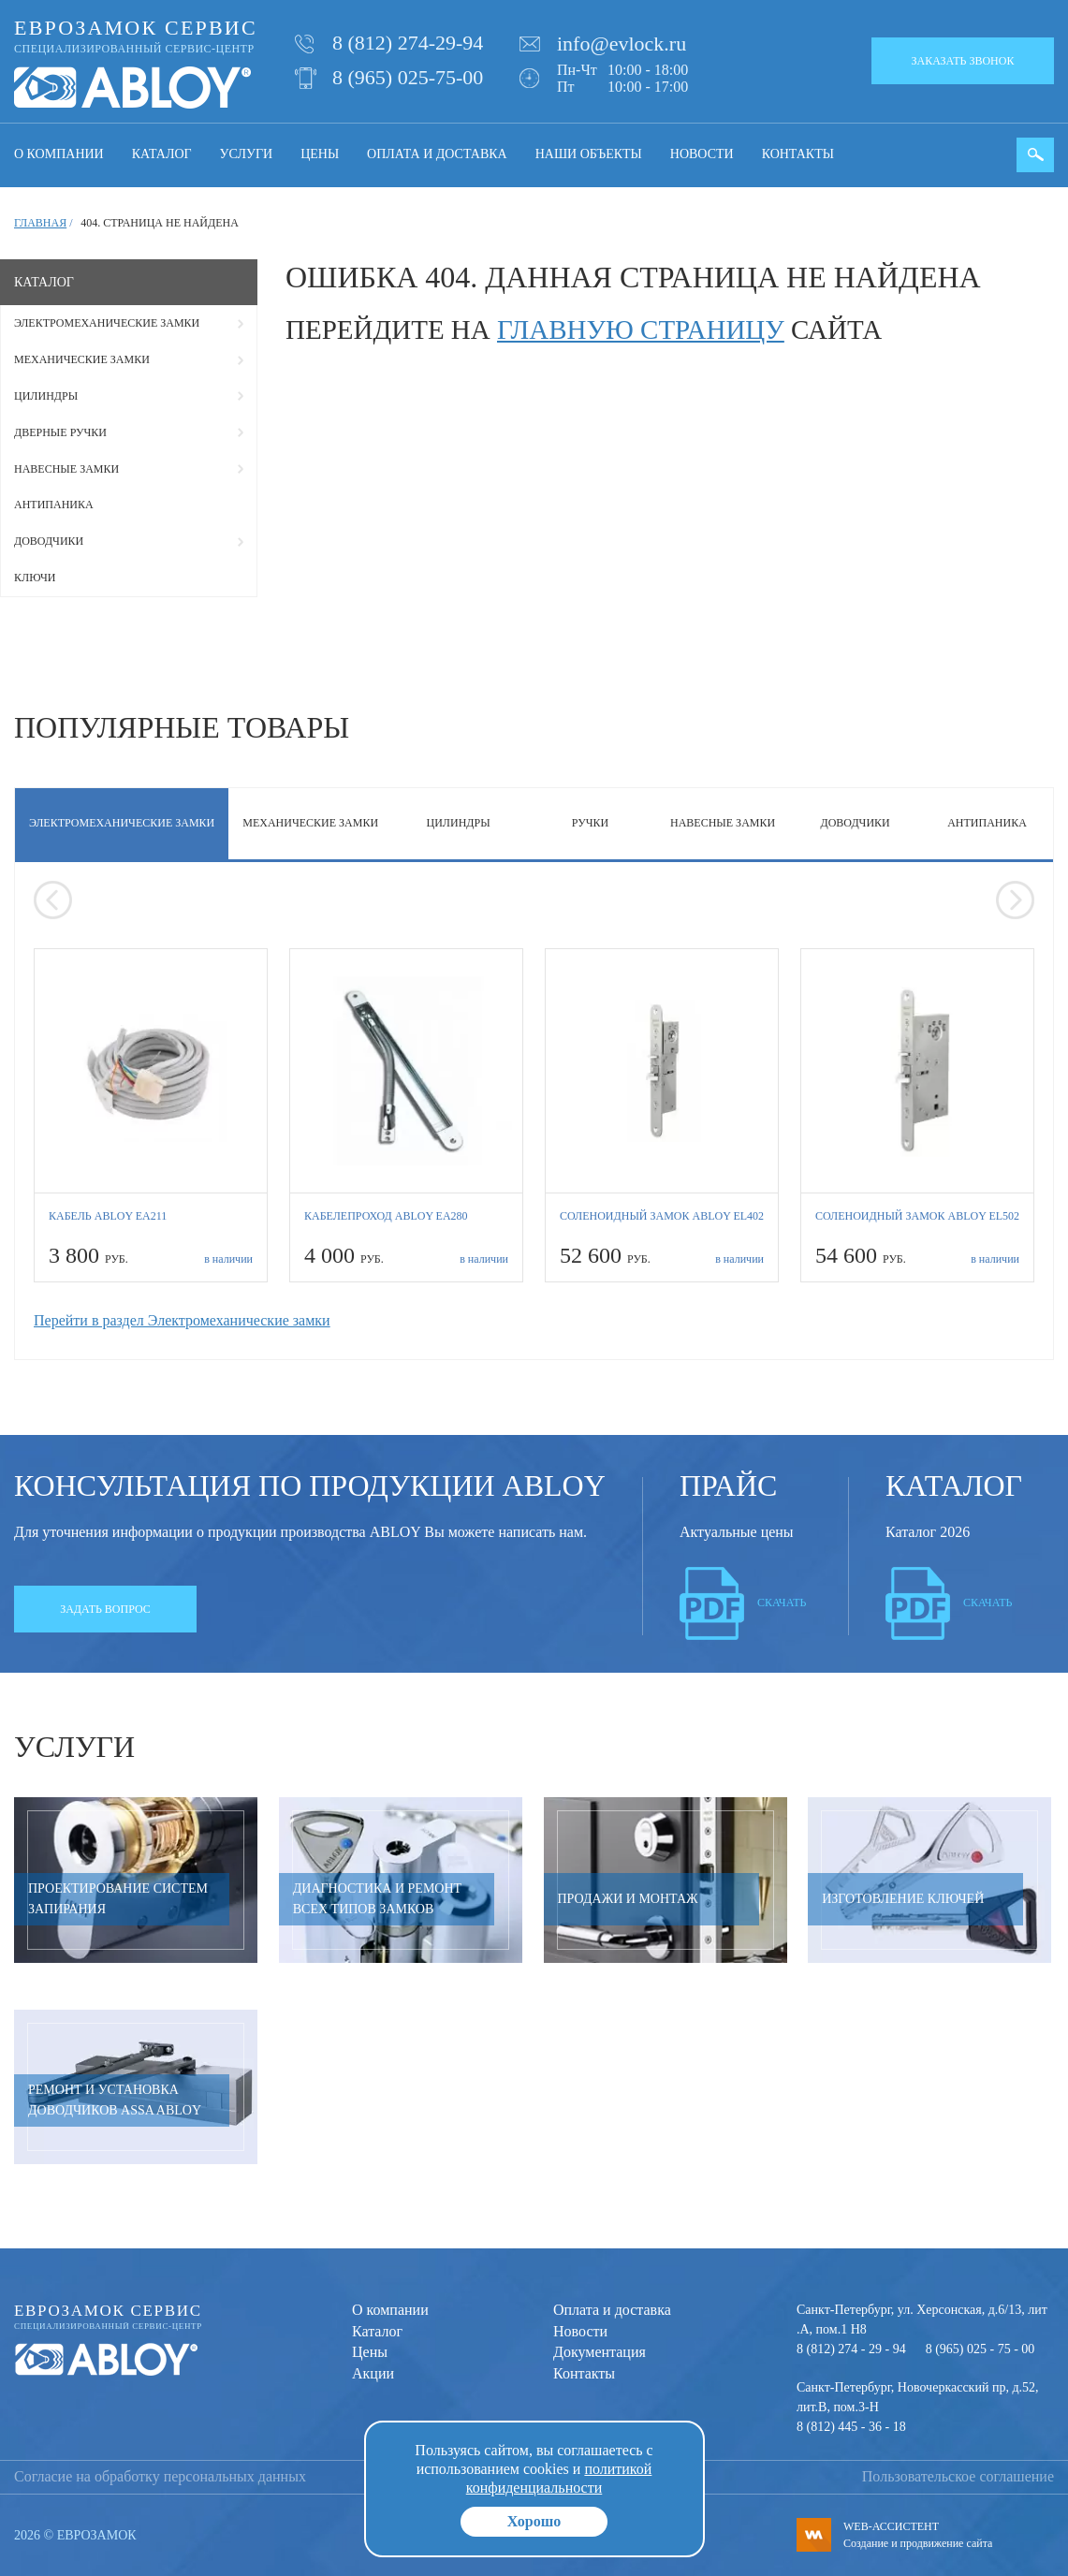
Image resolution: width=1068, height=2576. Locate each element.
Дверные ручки (60, 432)
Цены (319, 154)
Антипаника (54, 504)
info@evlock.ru (621, 43)
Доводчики (48, 541)
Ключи (34, 577)
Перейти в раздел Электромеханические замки (182, 1320)
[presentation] (53, 900)
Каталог (162, 154)
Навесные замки (66, 469)
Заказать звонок (963, 60)
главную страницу (640, 329)
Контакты (798, 154)
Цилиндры (46, 395)
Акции (373, 2373)
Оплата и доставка (437, 154)
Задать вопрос (105, 1609)
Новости (702, 154)
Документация (599, 2352)
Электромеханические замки (106, 322)
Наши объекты (588, 154)
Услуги (246, 154)
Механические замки (82, 359)
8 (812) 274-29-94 (407, 42)
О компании (59, 154)
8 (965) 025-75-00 (407, 77)
